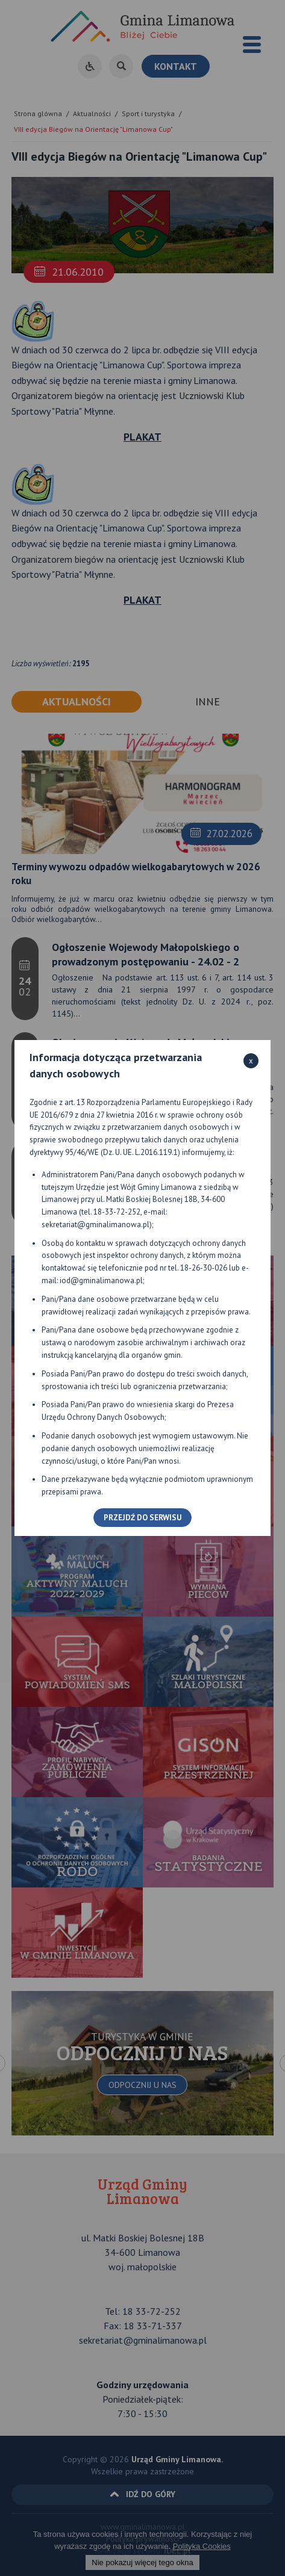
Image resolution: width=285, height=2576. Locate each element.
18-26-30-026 (203, 1268)
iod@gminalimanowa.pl (101, 1280)
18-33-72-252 (116, 1212)
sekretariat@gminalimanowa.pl (95, 1224)
